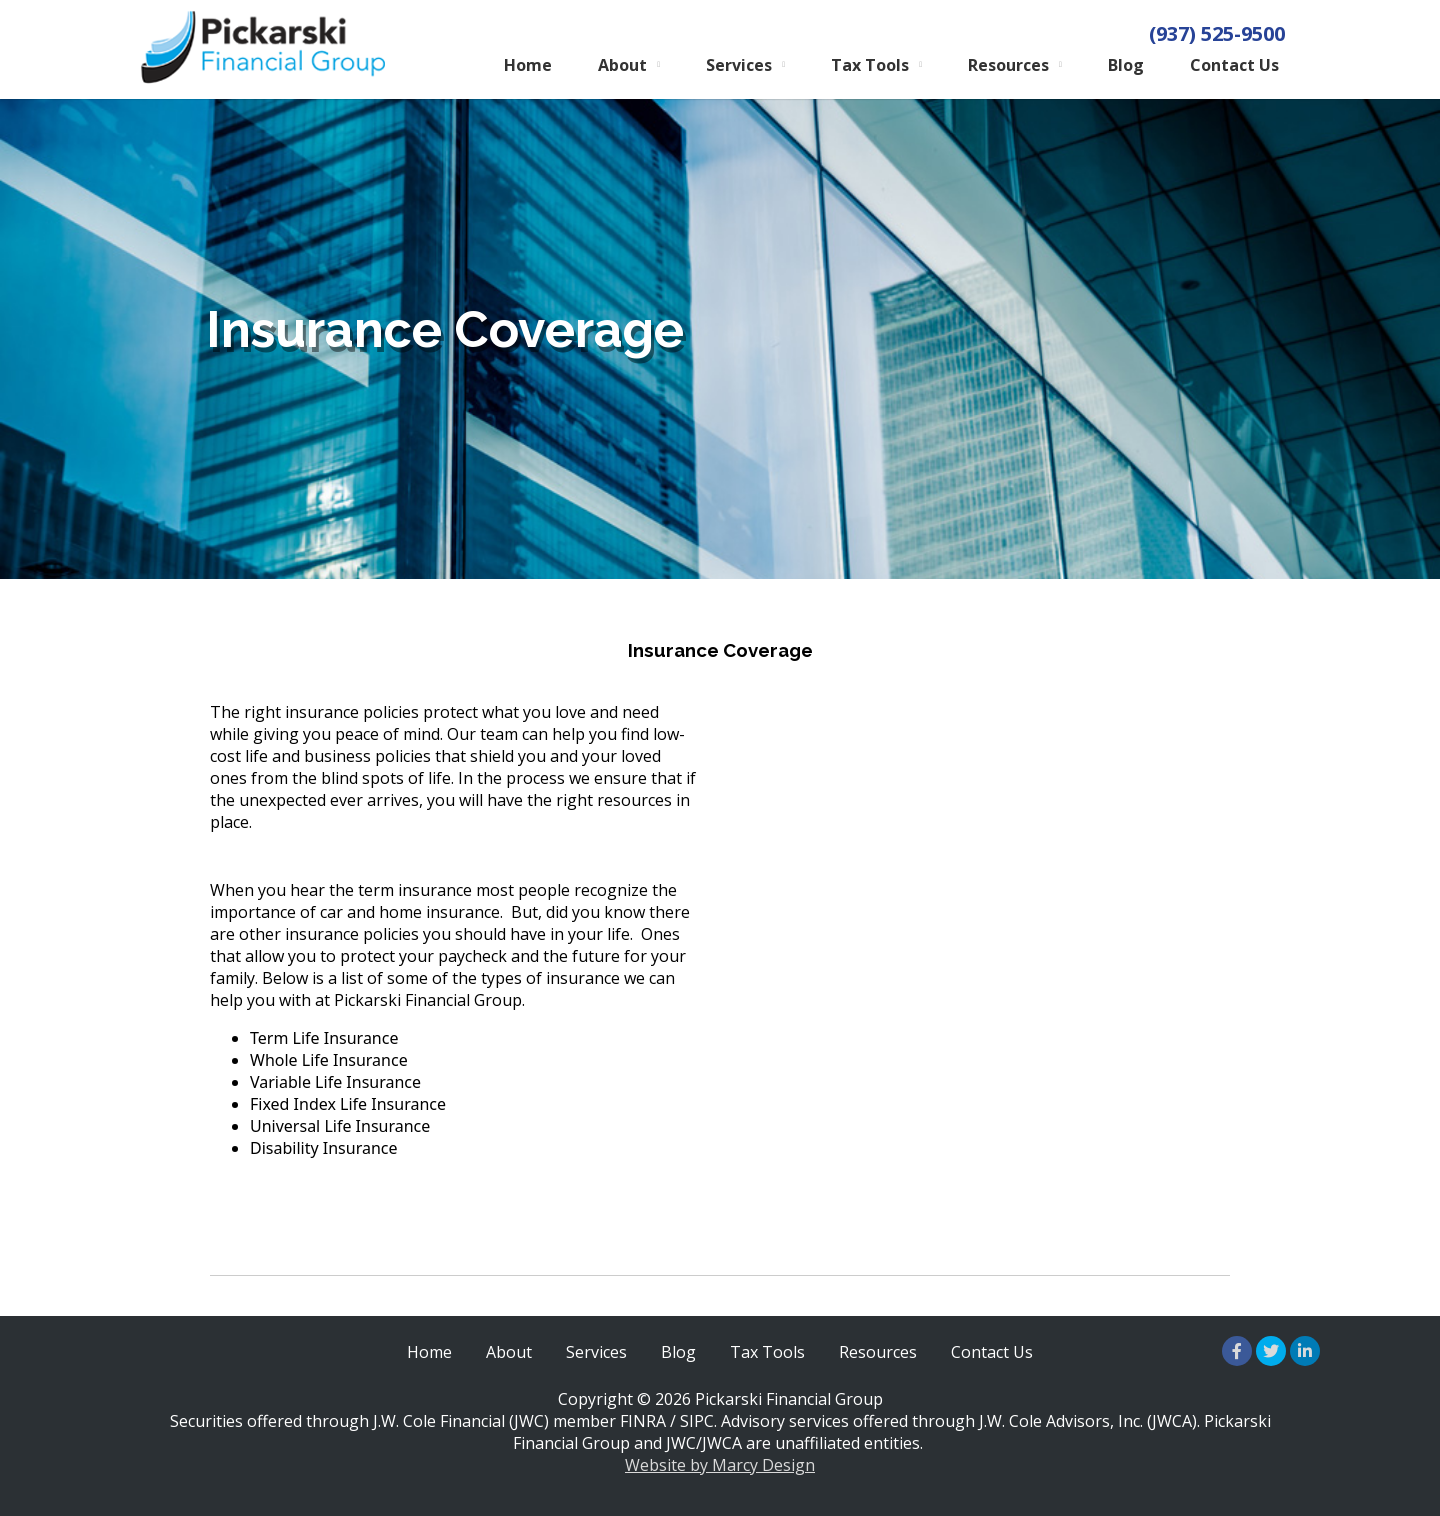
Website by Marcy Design (720, 1465)
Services (739, 65)
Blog (1126, 65)
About (622, 65)
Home (528, 65)
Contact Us (1234, 65)
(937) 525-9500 (1217, 33)
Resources (1008, 65)
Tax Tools (870, 65)
